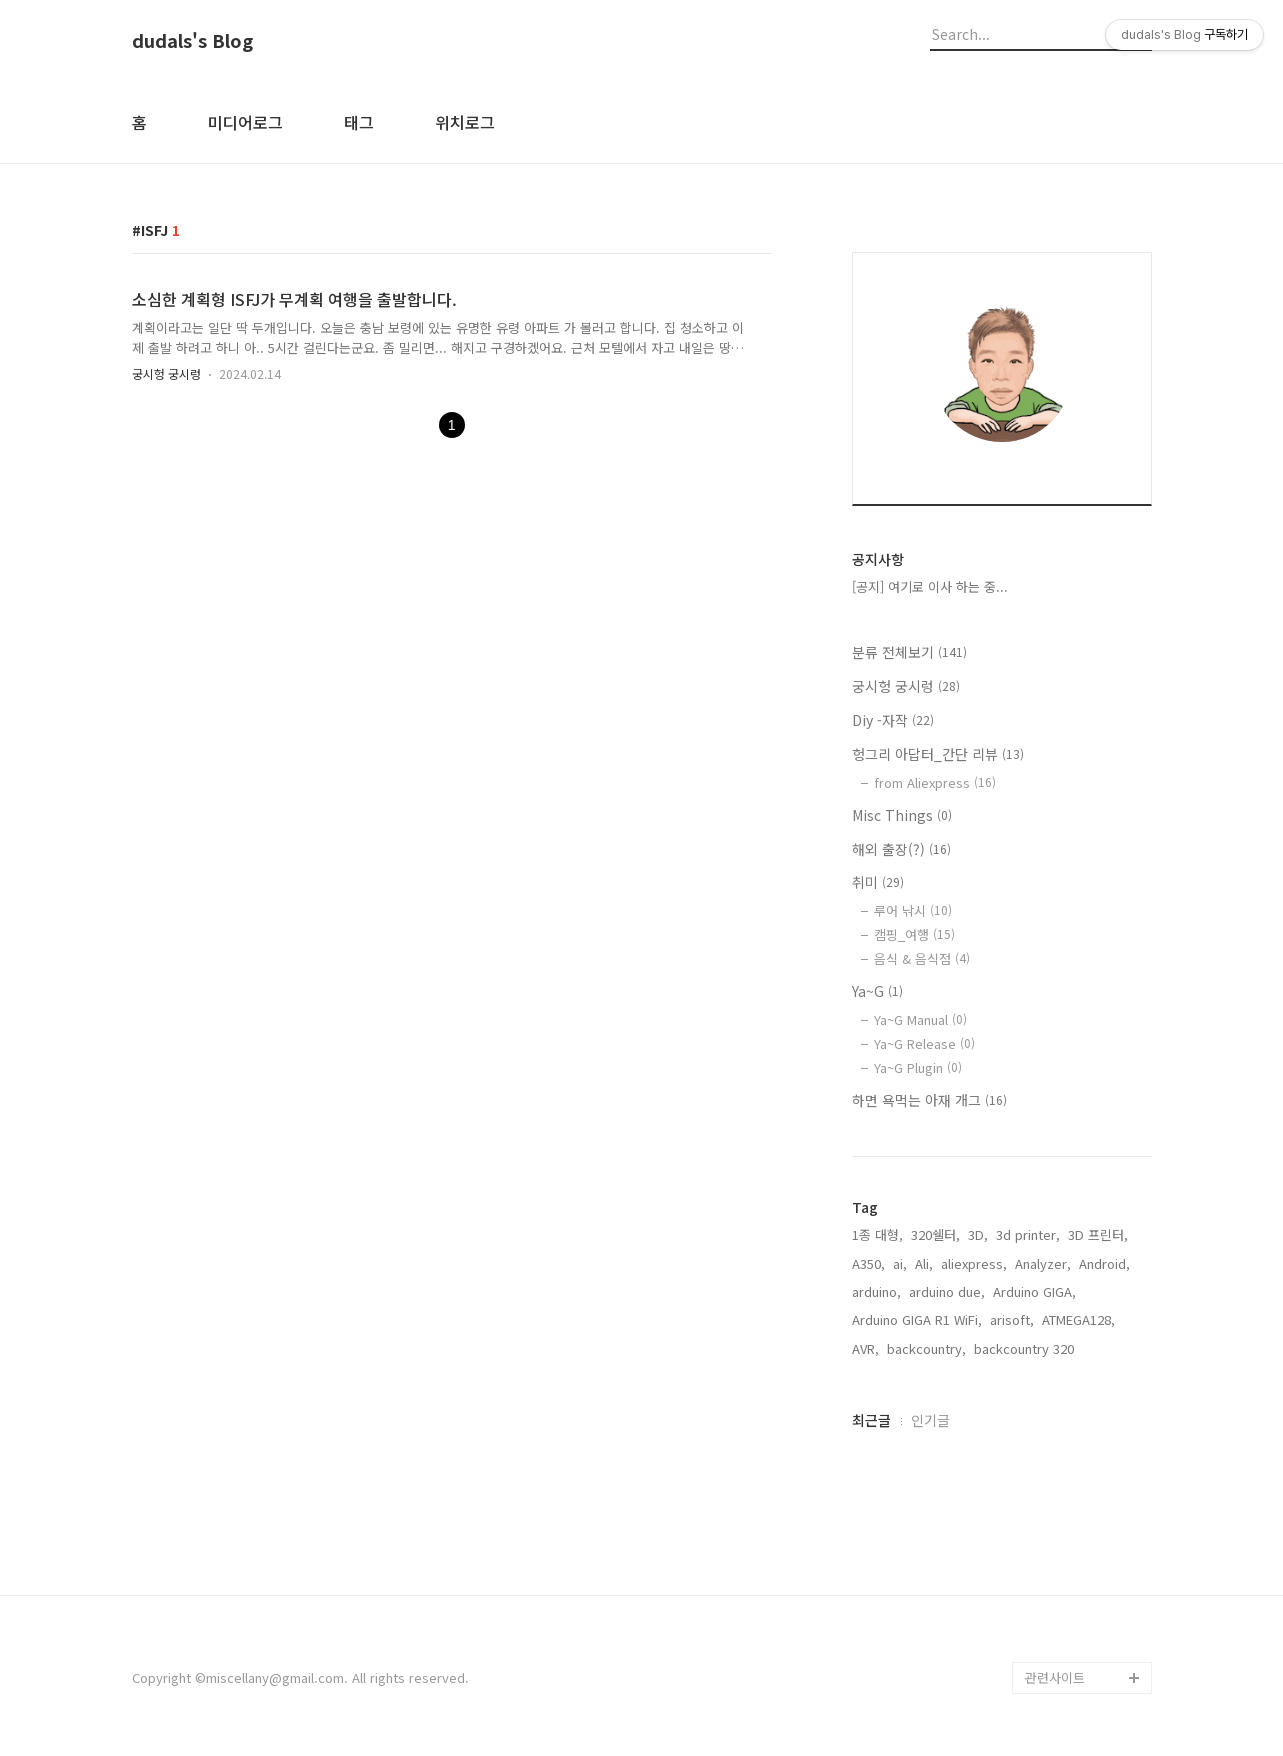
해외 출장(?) (901, 849)
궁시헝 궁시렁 (166, 373)
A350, (868, 1263)
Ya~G (877, 991)
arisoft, (1012, 1319)
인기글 (930, 1420)
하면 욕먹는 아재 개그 (929, 1100)
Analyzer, (1043, 1263)
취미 (878, 882)
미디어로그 (245, 122)
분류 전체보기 (909, 652)
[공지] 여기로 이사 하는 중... (930, 586)
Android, (1104, 1263)
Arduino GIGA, (1034, 1291)
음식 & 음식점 (922, 958)
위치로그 (465, 122)
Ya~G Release (924, 1043)
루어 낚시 (913, 910)
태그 (359, 122)
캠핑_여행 (914, 934)
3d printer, (1028, 1234)
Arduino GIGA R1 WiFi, (917, 1319)
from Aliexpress (935, 782)
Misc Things (902, 815)
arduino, (876, 1291)
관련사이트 (1055, 1677)
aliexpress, (974, 1263)
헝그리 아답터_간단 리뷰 (938, 754)
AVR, (865, 1348)
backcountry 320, (1026, 1348)
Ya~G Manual (920, 1019)
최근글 (871, 1420)
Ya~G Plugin (918, 1067)
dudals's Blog (192, 41)
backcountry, (926, 1348)
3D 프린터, (1098, 1234)
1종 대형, (877, 1234)
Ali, (924, 1263)
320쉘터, (935, 1234)
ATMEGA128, (1078, 1319)
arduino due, (947, 1291)
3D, (978, 1234)
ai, (900, 1263)
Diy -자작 (893, 720)
